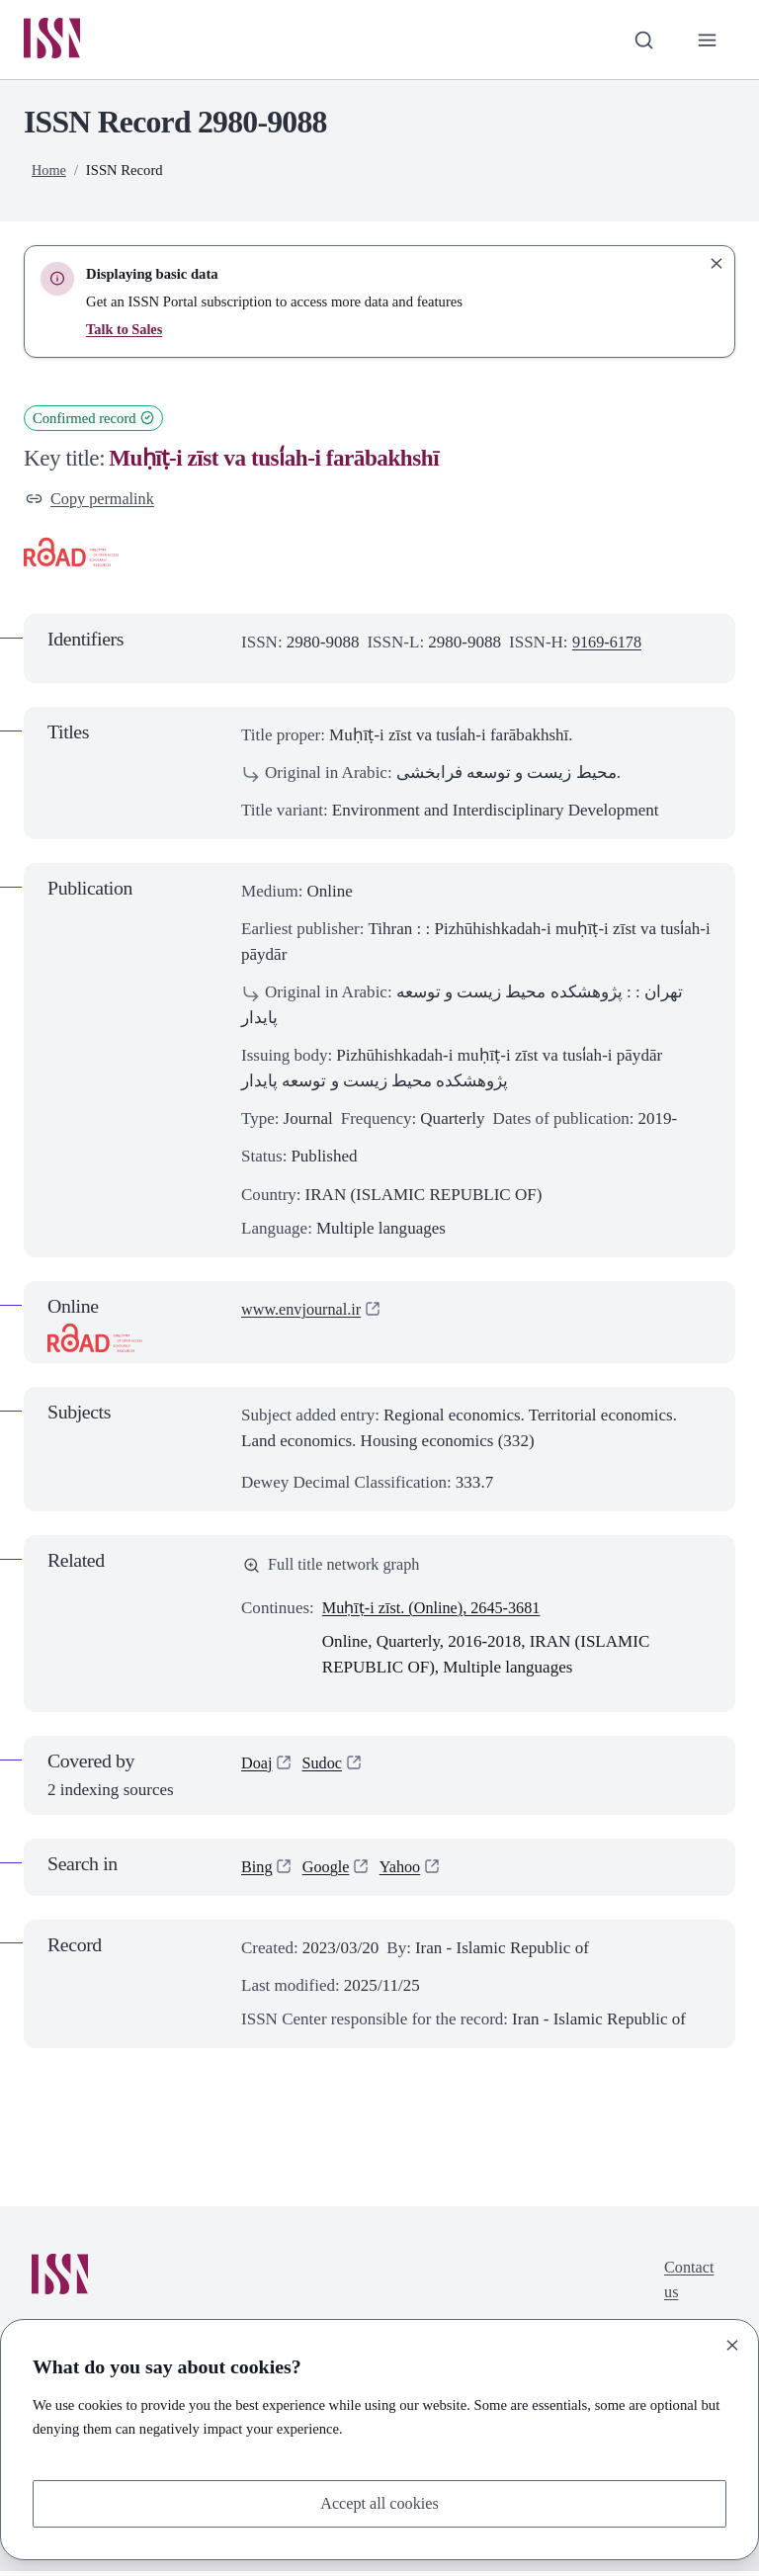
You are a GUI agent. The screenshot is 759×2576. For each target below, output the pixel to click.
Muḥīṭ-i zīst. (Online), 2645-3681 (436, 1612)
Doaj (257, 1769)
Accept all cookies (379, 2502)
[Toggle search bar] (641, 40)
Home (49, 171)
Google (328, 1871)
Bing (257, 1871)
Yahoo (405, 1871)
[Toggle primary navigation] (706, 40)
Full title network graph (335, 1569)
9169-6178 (608, 645)
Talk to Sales (125, 330)
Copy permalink (92, 500)
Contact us (687, 2287)
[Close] (732, 2343)
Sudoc (324, 1769)
